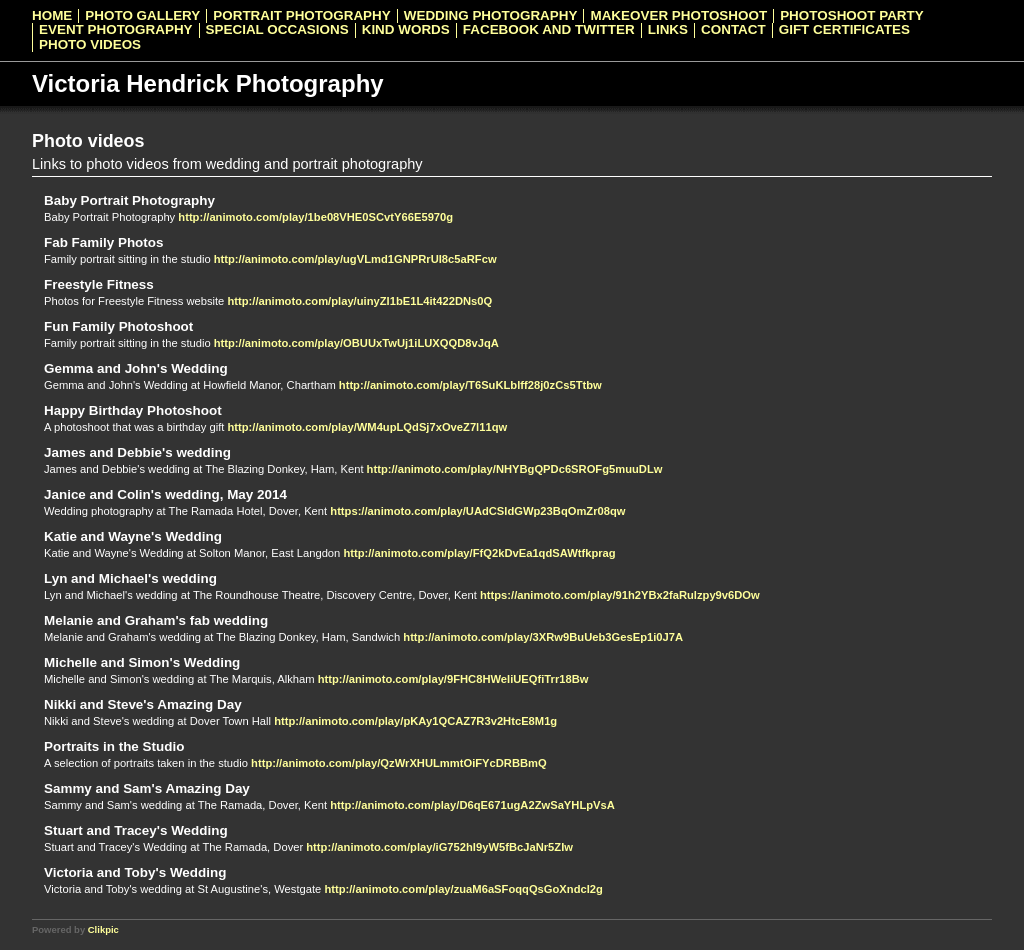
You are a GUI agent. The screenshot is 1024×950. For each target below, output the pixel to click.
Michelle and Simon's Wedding (142, 662)
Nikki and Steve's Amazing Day (143, 704)
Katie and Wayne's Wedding (133, 536)
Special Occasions (277, 30)
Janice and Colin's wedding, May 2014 (165, 494)
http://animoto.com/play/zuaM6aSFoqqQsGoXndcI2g (463, 889)
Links (668, 30)
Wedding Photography (491, 16)
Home (52, 16)
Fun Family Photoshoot (118, 326)
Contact (733, 30)
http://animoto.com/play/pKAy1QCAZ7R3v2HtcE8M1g (415, 721)
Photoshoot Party (852, 16)
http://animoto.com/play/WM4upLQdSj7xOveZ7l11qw (367, 427)
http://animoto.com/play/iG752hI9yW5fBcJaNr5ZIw (439, 847)
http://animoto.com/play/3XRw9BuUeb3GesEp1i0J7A (543, 637)
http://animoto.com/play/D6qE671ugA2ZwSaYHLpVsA (472, 805)
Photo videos (90, 45)
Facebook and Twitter (549, 30)
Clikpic (103, 929)
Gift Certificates (844, 30)
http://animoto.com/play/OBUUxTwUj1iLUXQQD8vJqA (356, 343)
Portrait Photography (301, 16)
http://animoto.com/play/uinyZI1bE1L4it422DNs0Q (359, 301)
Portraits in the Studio (114, 746)
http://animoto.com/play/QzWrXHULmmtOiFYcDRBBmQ (399, 763)
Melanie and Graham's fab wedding (156, 620)
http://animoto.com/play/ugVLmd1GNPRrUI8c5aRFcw (355, 259)
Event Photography (116, 30)
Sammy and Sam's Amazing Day (147, 788)
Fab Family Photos (103, 242)
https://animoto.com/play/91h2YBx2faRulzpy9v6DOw (620, 595)
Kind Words (406, 30)
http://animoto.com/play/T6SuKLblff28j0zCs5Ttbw (470, 385)
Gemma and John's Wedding (136, 368)
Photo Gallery (142, 16)
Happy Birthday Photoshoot (133, 410)
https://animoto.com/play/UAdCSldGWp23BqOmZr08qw (477, 511)
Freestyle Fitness (99, 284)
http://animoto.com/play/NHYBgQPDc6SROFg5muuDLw (515, 469)
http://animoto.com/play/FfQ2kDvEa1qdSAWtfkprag (479, 553)
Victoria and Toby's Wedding (135, 872)
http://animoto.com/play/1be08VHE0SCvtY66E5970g (315, 217)
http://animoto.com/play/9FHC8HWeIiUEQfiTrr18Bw (453, 679)
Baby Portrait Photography (129, 200)
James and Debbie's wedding (137, 452)
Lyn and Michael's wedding (130, 578)
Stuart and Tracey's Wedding (136, 830)
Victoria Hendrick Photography (208, 83)
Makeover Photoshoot (678, 16)
